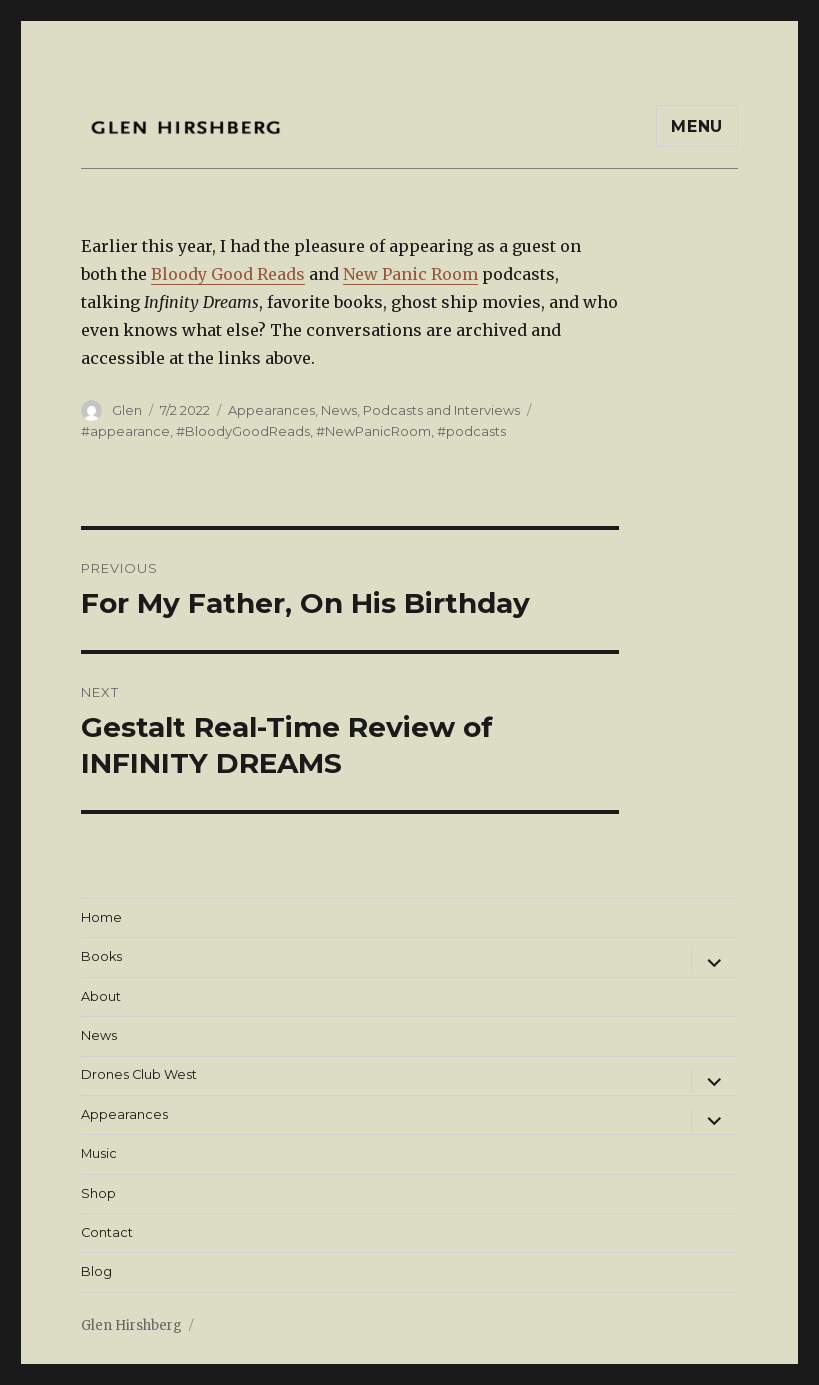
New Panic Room (410, 274)
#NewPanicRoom (373, 431)
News (339, 410)
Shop (98, 1193)
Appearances (271, 410)
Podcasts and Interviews (441, 410)
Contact (107, 1232)
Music (99, 1153)
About (101, 996)
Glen (127, 410)
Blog (96, 1271)
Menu (697, 126)
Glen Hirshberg (131, 1325)
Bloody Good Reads (228, 274)
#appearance (125, 431)
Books (101, 956)
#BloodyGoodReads (243, 431)
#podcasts (471, 431)
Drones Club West (139, 1074)
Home (101, 917)
